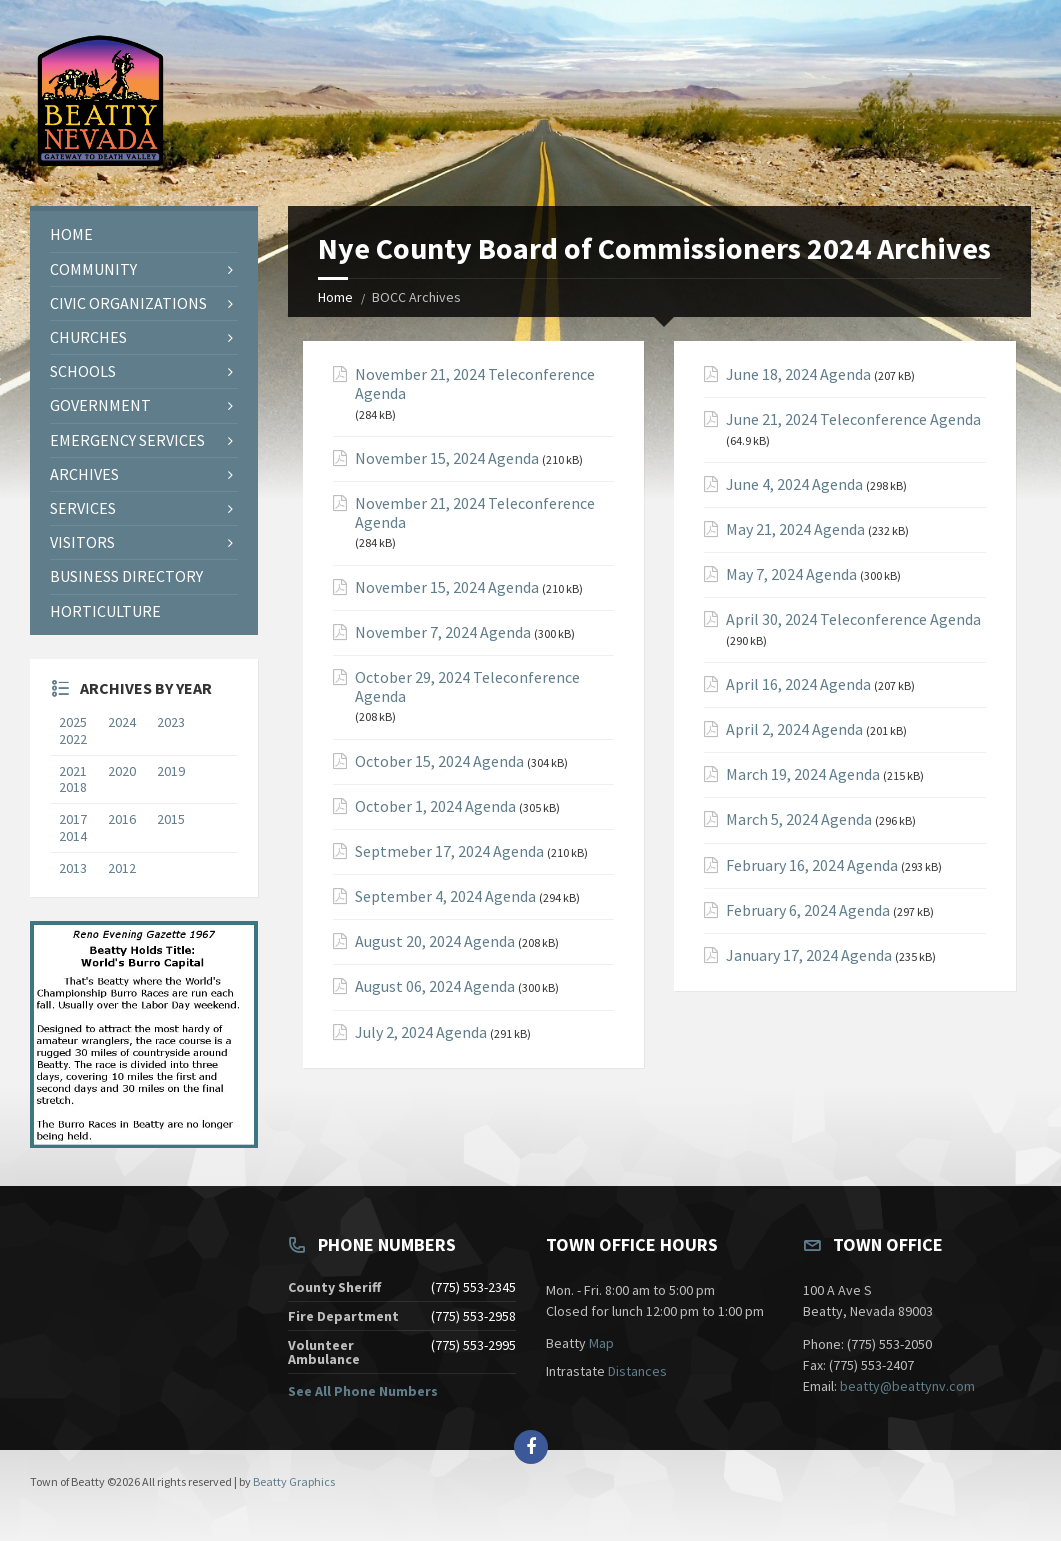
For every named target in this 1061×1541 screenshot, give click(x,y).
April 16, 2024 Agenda (798, 684)
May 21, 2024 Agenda (795, 529)
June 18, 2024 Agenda (798, 374)
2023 (171, 722)
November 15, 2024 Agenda (447, 458)
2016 (122, 819)
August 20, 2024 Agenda (435, 941)
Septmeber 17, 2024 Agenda (449, 851)
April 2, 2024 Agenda (794, 729)
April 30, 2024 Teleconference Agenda (853, 619)
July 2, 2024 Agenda (421, 1032)
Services (83, 508)
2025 (73, 722)
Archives (84, 474)
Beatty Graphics (294, 1481)
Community (93, 269)
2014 (73, 836)
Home (335, 297)
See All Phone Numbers (363, 1391)
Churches (88, 337)
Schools (83, 371)
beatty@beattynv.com (907, 1386)
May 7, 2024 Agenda (791, 574)
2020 (126, 771)
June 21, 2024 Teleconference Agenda (853, 419)
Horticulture (105, 611)
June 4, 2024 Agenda (794, 484)
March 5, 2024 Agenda (799, 819)
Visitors (82, 542)
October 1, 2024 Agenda (435, 806)
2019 (175, 771)
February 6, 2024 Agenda (808, 910)
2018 (73, 787)
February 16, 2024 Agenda (812, 865)
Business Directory (126, 576)
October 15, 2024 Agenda (439, 761)
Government (100, 405)
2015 (171, 819)
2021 (77, 771)
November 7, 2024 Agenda (443, 632)
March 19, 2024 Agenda (803, 774)
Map (601, 1343)
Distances (637, 1371)
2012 (122, 868)
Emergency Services (127, 440)
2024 (122, 722)
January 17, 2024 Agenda (809, 955)
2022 (77, 739)
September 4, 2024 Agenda (445, 896)
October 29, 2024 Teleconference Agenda (467, 687)
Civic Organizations (128, 303)
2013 (73, 868)
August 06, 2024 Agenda (435, 986)
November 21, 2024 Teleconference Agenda (475, 384)
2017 (73, 819)
